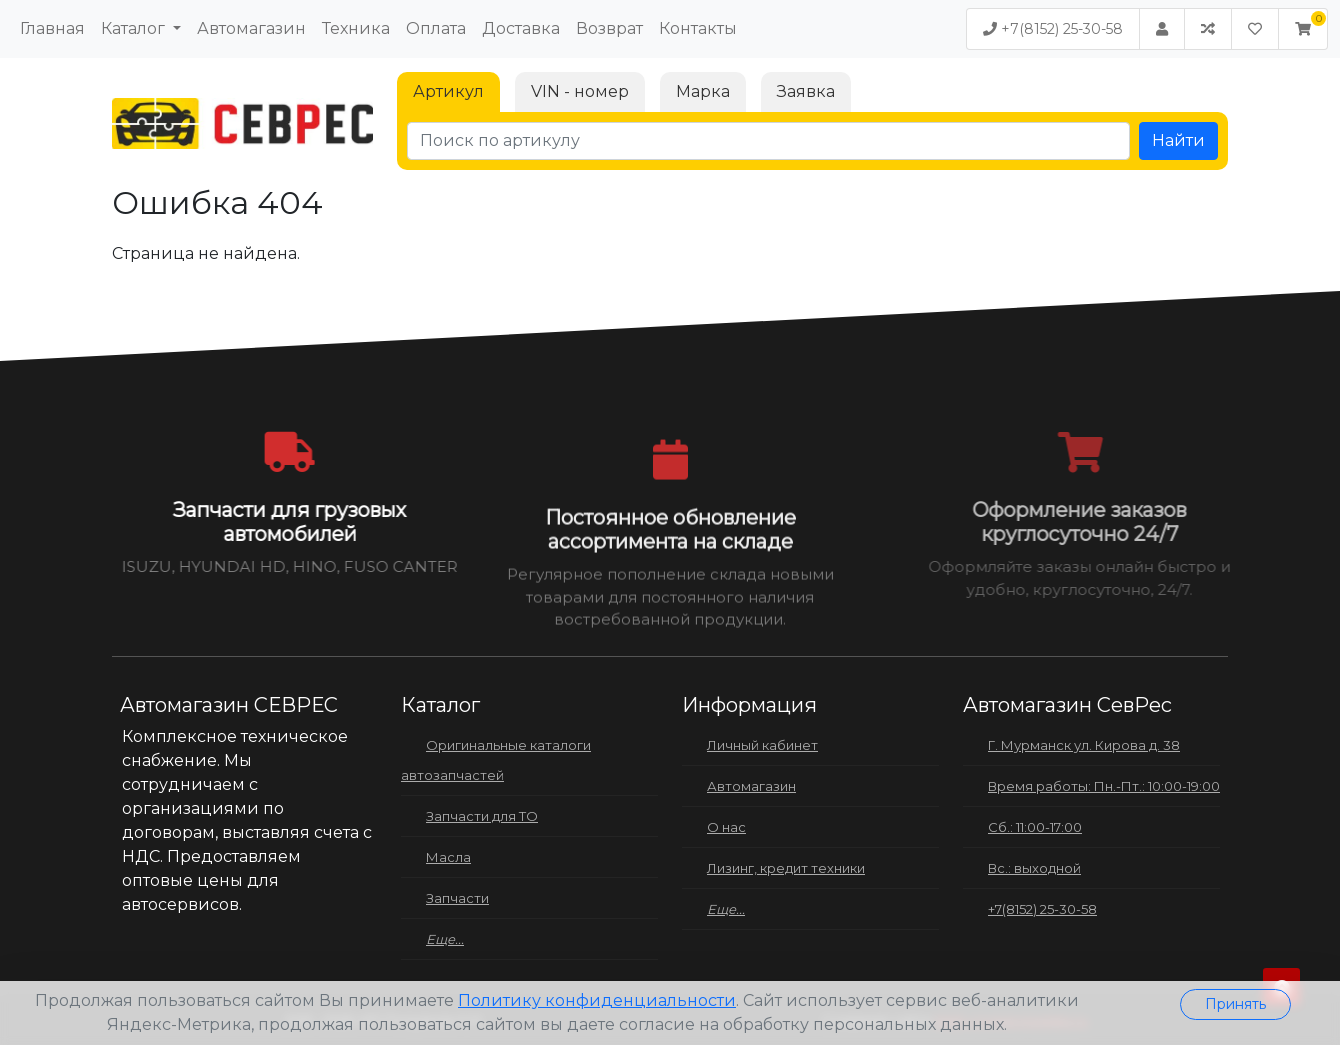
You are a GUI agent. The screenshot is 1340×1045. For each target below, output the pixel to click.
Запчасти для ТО (482, 816)
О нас (726, 827)
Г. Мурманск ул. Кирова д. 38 (1084, 745)
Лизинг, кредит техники (786, 868)
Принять (1235, 1004)
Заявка (806, 91)
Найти (1178, 140)
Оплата (436, 28)
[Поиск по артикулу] (768, 141)
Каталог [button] (135, 28)
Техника (356, 28)
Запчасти (457, 898)
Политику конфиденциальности (597, 1000)
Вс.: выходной (1034, 868)
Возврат (609, 28)
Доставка (521, 28)
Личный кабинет (762, 745)
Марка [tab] (703, 91)
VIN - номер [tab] (580, 91)
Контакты (698, 28)
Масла (448, 857)
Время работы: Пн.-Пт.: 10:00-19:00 (1104, 786)
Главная (52, 28)
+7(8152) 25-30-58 (1053, 29)
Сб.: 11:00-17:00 (1035, 827)
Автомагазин (251, 28)
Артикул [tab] (448, 91)
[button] (1303, 29)
